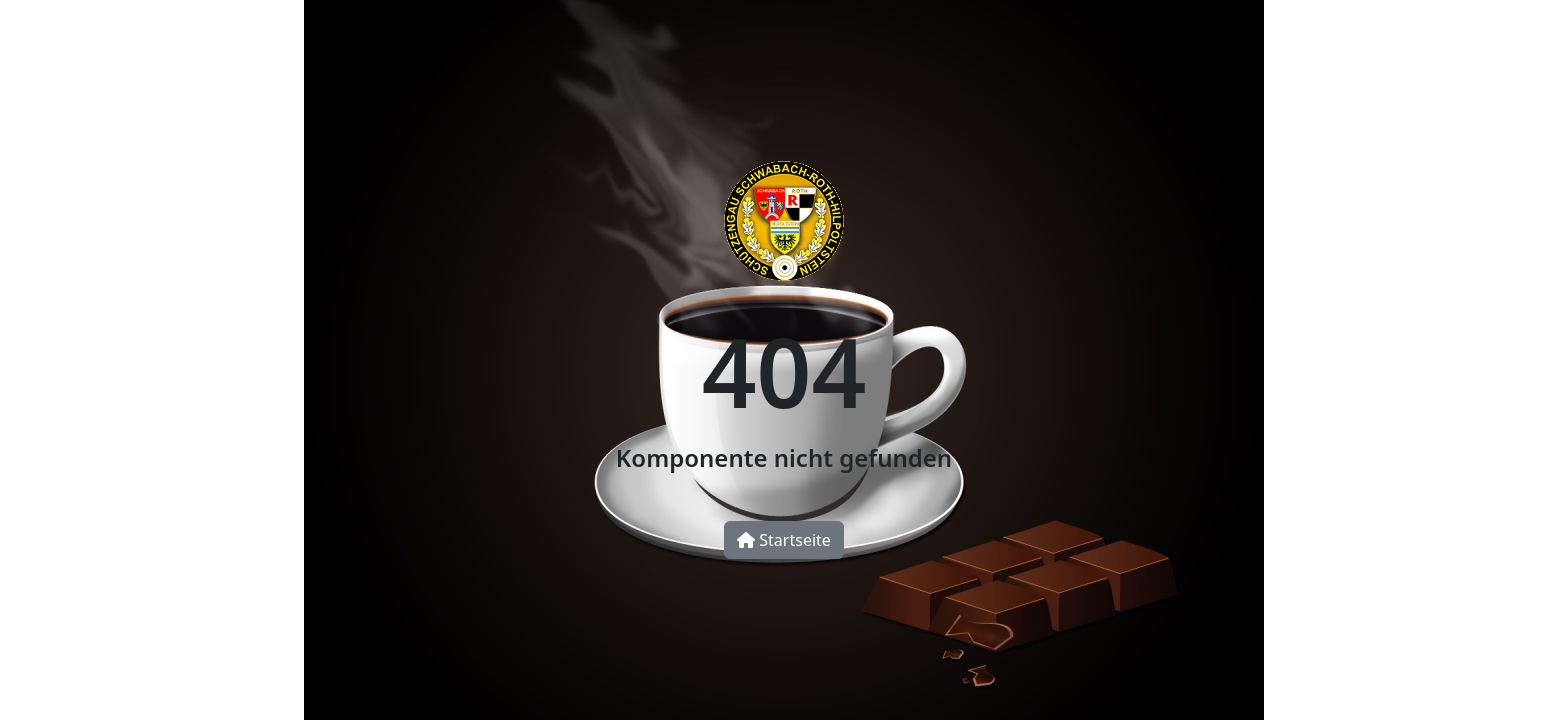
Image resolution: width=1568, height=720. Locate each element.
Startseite (784, 540)
